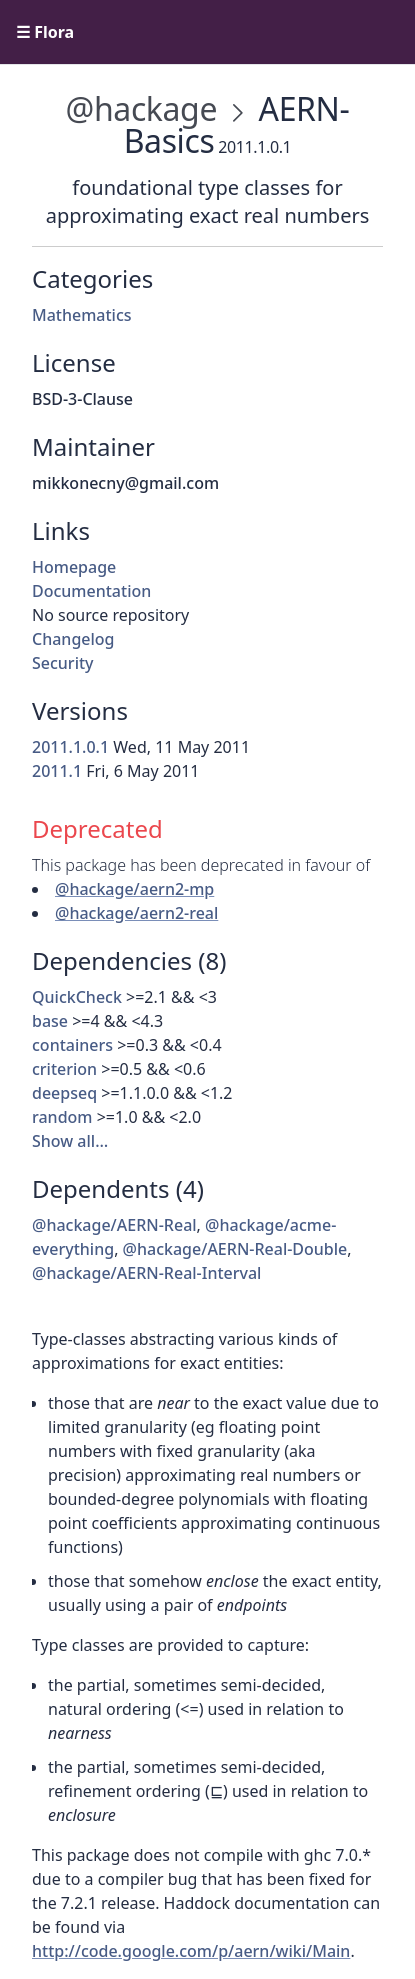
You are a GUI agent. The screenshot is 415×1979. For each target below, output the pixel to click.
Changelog (73, 639)
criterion (64, 1069)
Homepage (74, 567)
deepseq (64, 1093)
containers (72, 1045)
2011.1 (57, 771)
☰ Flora (45, 32)
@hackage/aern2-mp (134, 889)
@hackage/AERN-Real (114, 1225)
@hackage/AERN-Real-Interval (146, 1273)
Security (63, 663)
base (50, 1021)
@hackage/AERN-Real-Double (235, 1249)
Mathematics (82, 315)
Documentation (91, 591)
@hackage (141, 108)
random (62, 1117)
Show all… (70, 1141)
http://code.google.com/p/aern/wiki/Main (191, 1951)
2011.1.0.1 (70, 747)
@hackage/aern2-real (136, 913)
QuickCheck (77, 997)
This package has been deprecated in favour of (201, 865)
